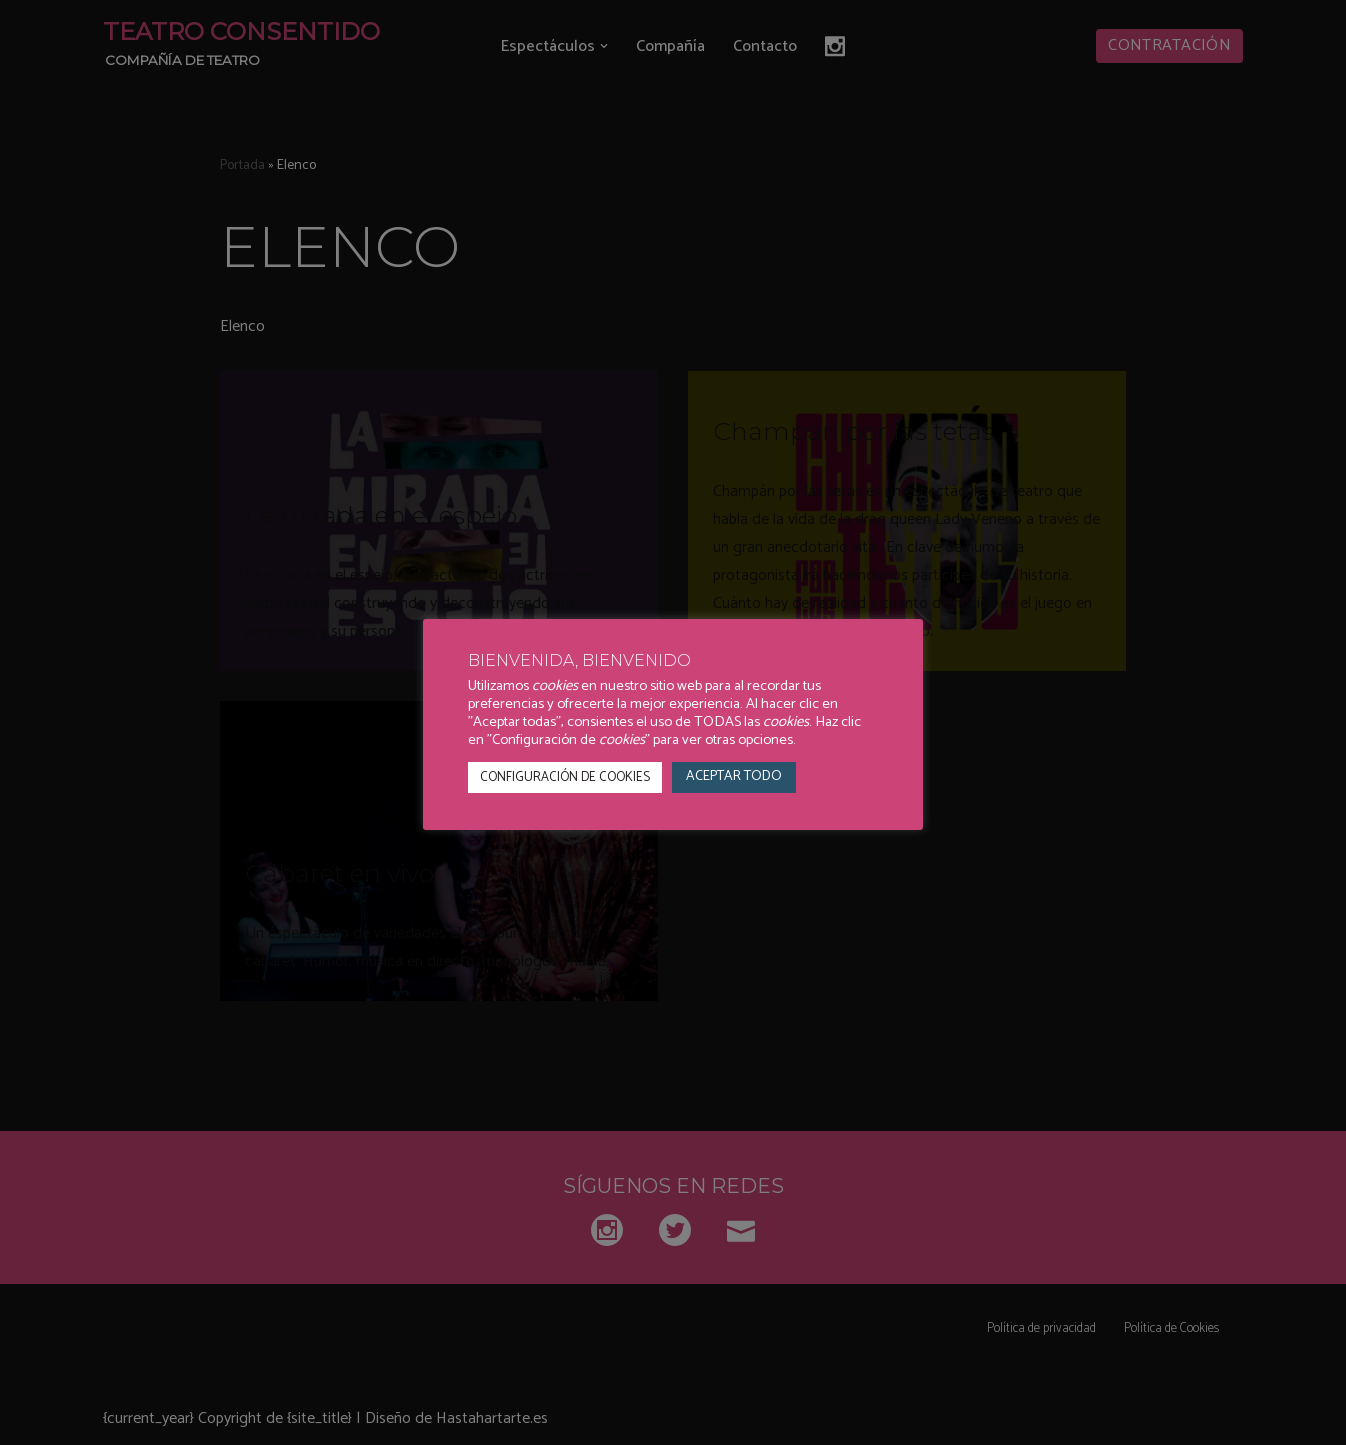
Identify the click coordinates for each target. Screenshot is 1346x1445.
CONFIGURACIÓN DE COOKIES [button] (565, 777)
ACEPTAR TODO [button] (734, 776)
